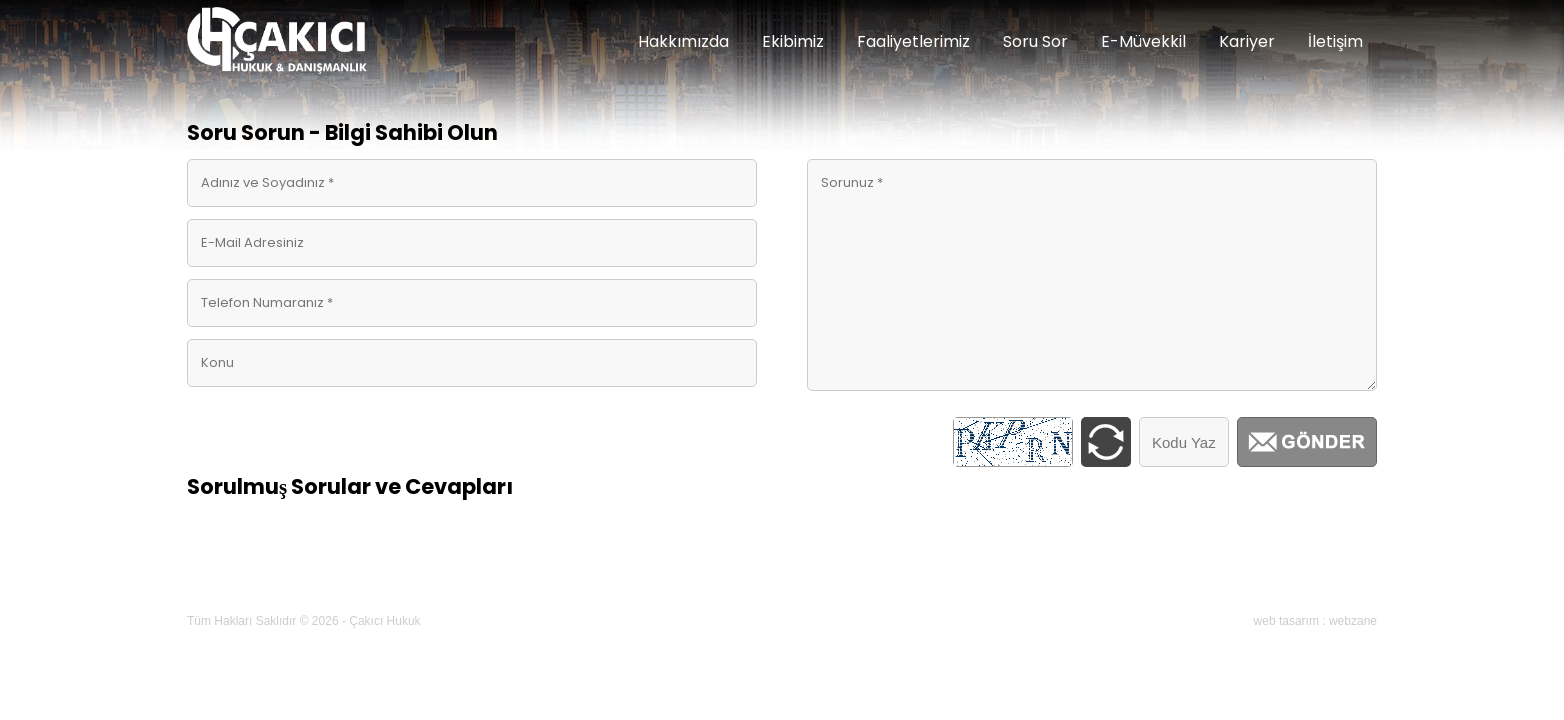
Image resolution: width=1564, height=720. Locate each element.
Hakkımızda (683, 41)
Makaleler (497, 571)
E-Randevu (1047, 571)
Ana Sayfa (232, 571)
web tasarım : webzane (1315, 621)
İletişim (1335, 41)
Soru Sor (1035, 41)
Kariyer (1247, 41)
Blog (972, 571)
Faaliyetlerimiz (913, 41)
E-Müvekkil (1143, 41)
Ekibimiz (793, 41)
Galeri (844, 571)
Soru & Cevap (663, 571)
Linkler (574, 571)
